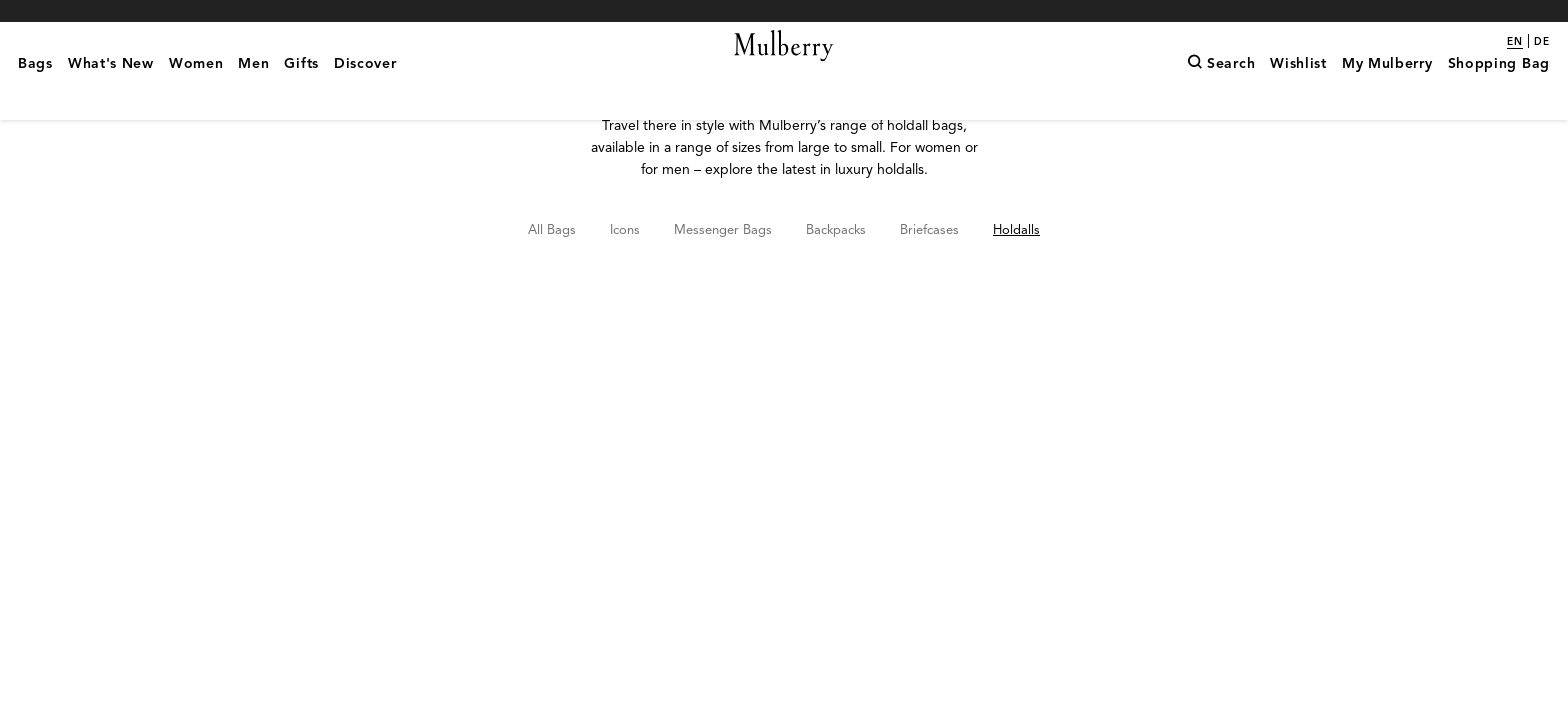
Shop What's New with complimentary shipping (784, 10)
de (1542, 42)
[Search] (1221, 95)
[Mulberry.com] (784, 70)
